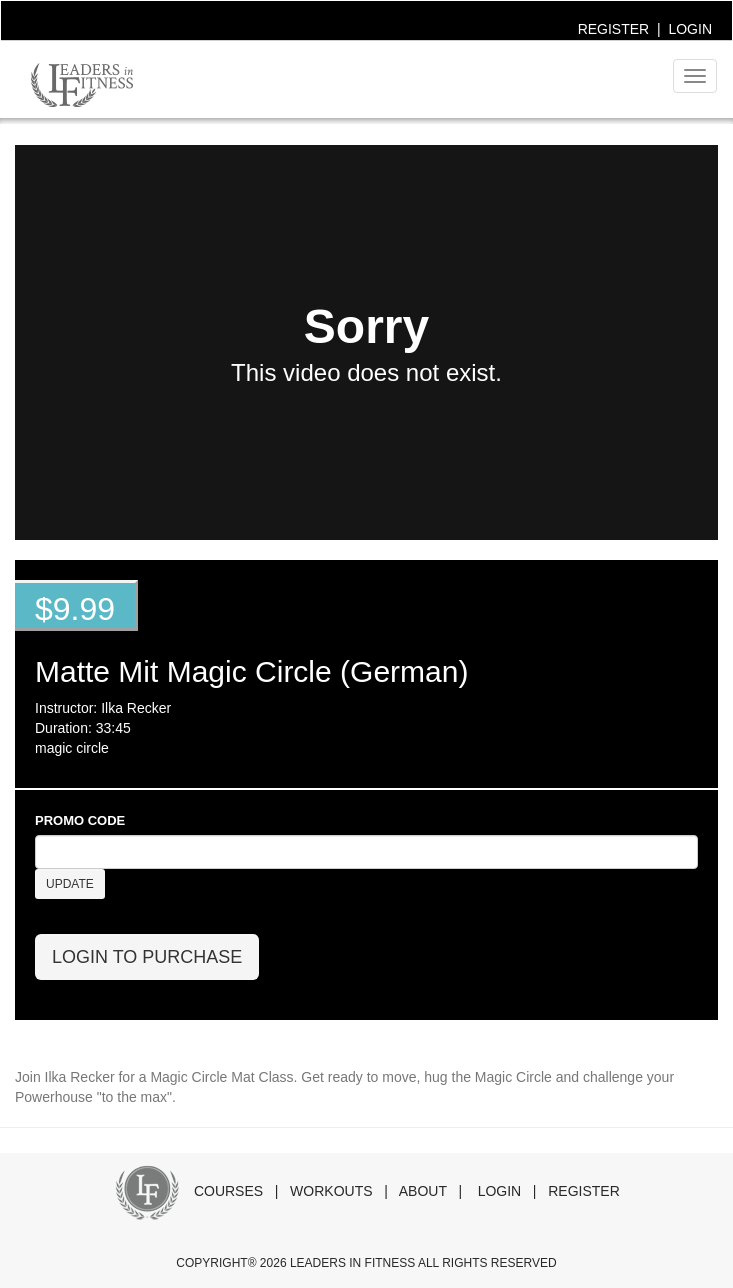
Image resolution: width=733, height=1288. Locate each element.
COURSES (228, 1191)
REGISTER (614, 29)
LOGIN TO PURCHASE (147, 957)
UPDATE (70, 884)
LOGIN (690, 29)
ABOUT (423, 1191)
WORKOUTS (331, 1191)
